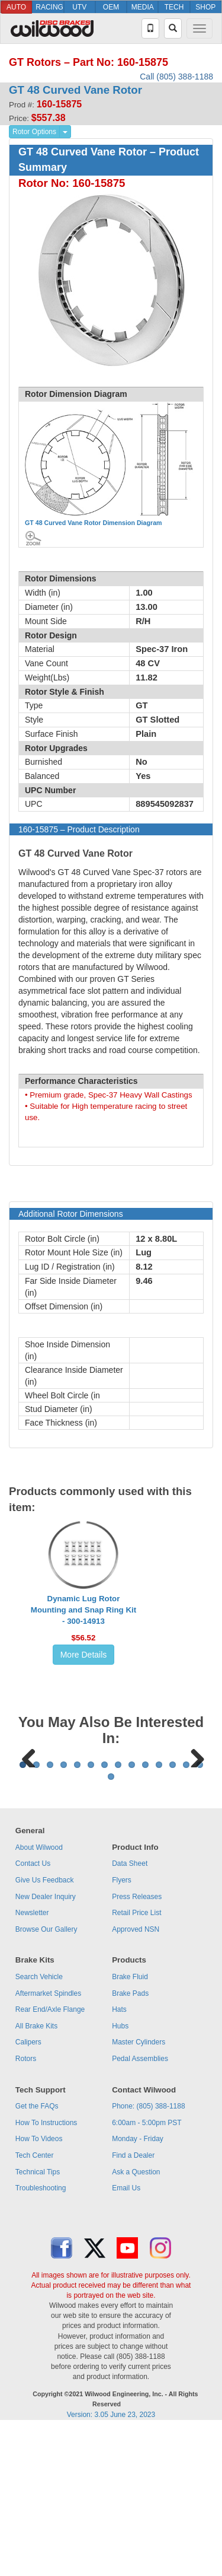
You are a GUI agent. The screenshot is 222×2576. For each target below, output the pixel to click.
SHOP (205, 7)
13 (186, 1912)
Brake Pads (130, 2140)
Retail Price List (136, 2060)
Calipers (28, 2189)
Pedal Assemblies (140, 2206)
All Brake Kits (36, 2173)
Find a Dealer (133, 2302)
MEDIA (142, 7)
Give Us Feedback (44, 2027)
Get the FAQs (37, 2253)
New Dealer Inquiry (45, 2044)
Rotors (25, 2206)
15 (111, 1923)
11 (159, 1912)
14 (200, 1912)
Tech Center (34, 2302)
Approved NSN (135, 2076)
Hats (119, 2156)
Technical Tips (37, 2319)
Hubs (120, 2173)
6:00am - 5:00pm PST (146, 2270)
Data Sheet (129, 2010)
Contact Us (32, 2010)
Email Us (126, 2335)
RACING (49, 7)
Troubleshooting (40, 2335)
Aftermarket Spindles (48, 2140)
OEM (111, 7)
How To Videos (39, 2286)
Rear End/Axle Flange (50, 2156)
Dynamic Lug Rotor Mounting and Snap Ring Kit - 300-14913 (83, 1610)
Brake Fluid (130, 2124)
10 (145, 1912)
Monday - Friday (137, 2286)
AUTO (16, 7)
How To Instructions (46, 2270)
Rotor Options (34, 132)
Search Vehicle (39, 2124)
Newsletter (32, 2060)
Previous (29, 1829)
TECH (174, 7)
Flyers (121, 2027)
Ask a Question (136, 2319)
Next (193, 1829)
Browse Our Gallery (46, 2076)
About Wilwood (39, 1994)
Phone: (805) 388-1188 (148, 2253)
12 (172, 1912)
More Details (83, 1654)
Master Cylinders (138, 2189)
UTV (79, 7)
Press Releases (137, 2044)
